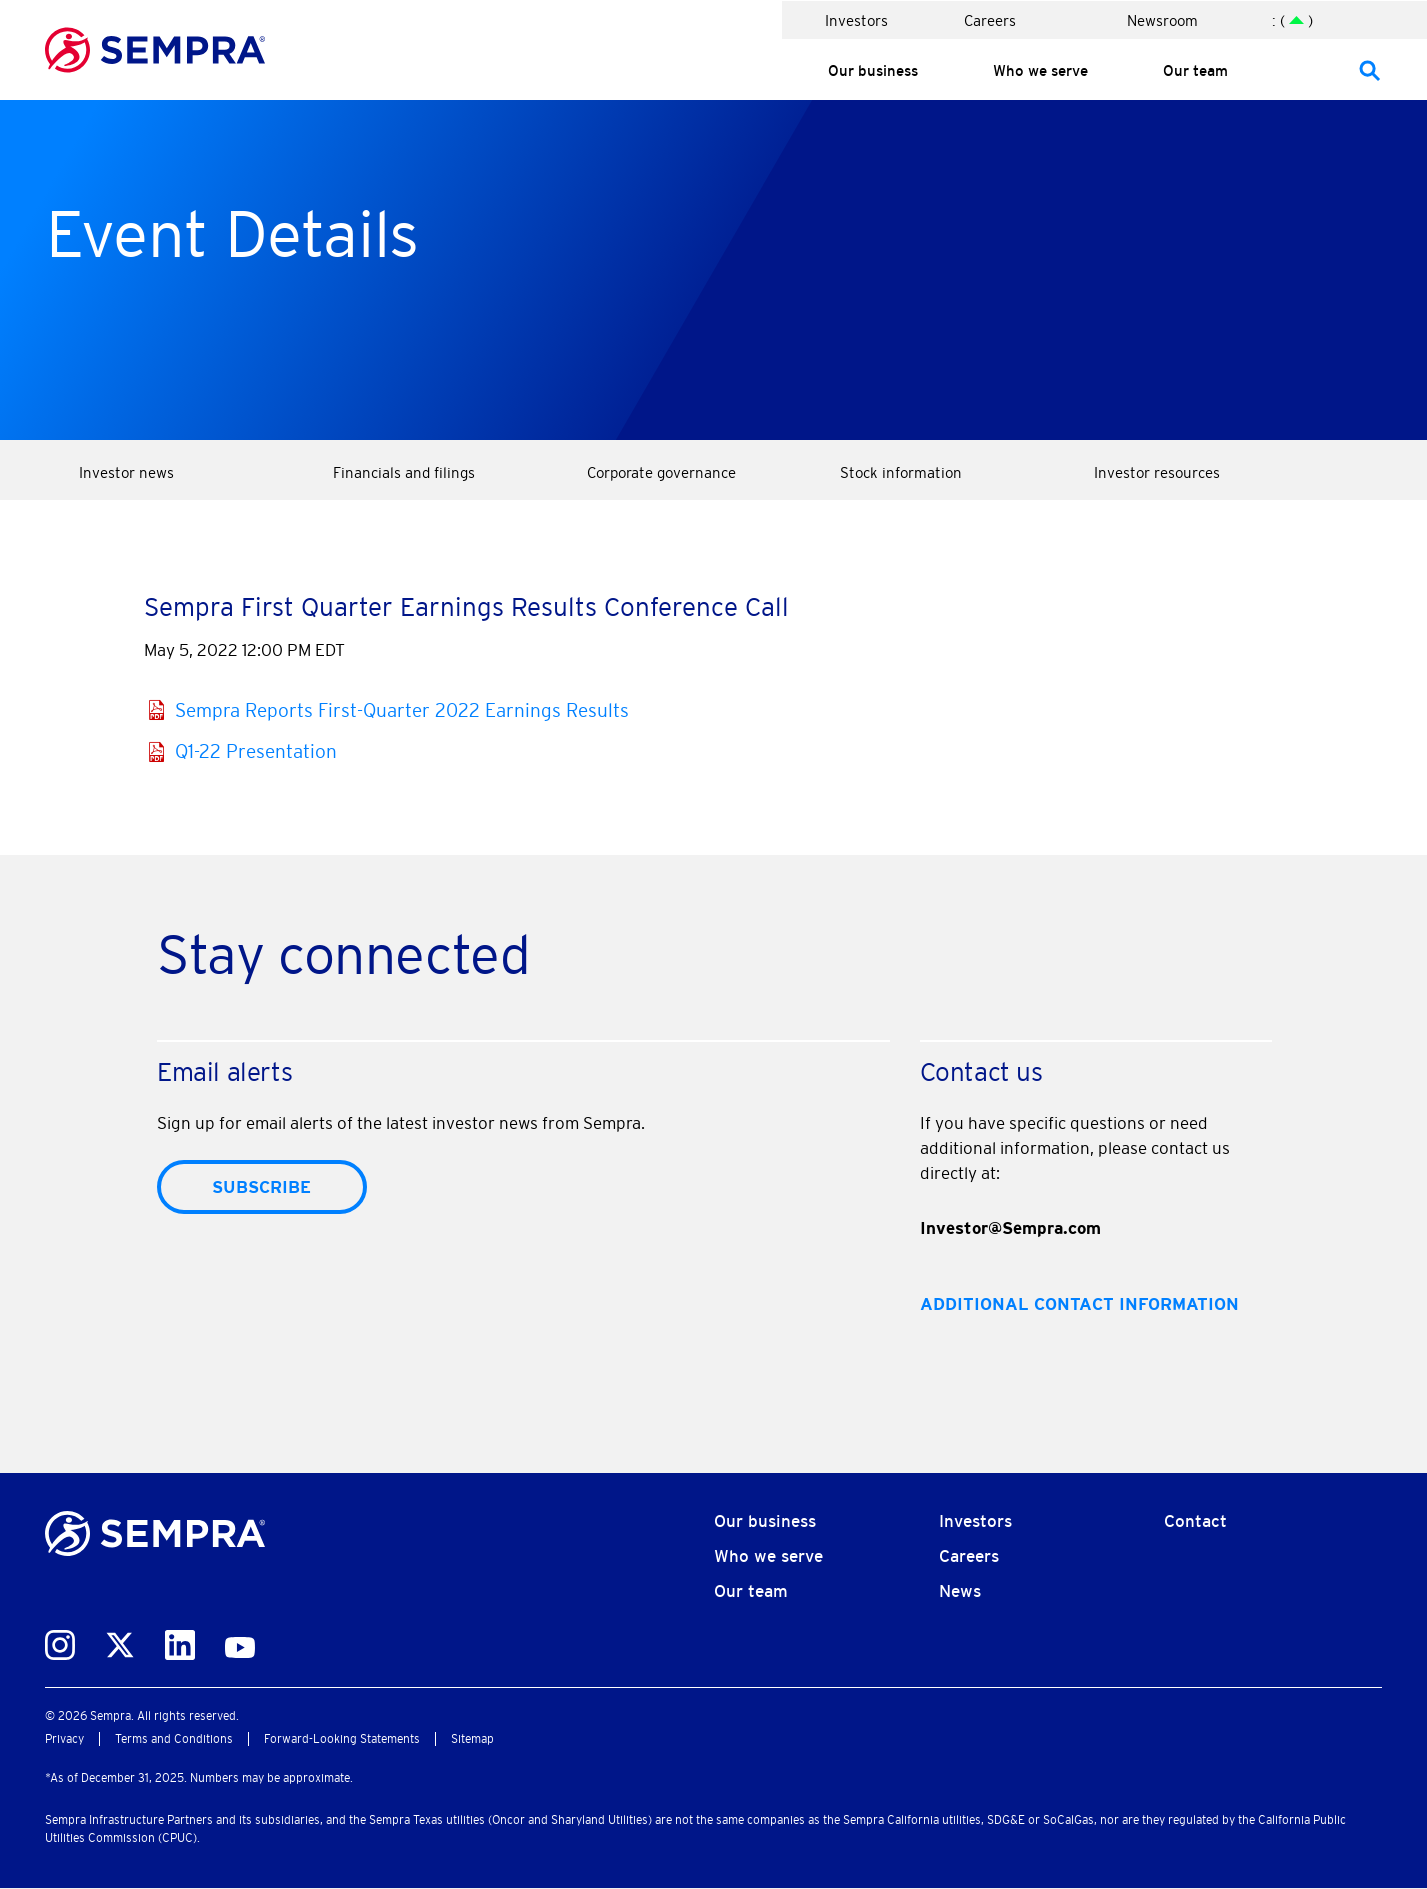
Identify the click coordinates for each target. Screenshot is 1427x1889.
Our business (873, 70)
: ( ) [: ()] (1292, 20)
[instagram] (60, 1641)
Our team (1195, 70)
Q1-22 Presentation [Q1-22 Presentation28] (256, 751)
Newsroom (1162, 20)
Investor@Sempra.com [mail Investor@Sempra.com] (1010, 1228)
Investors (856, 20)
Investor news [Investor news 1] (126, 472)
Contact (1195, 1521)
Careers (990, 20)
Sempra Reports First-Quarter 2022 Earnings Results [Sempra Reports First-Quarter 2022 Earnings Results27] (402, 710)
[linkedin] (180, 1641)
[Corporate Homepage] (155, 1530)
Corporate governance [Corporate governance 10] (661, 472)
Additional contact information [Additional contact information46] (1079, 1304)
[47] (1369, 69)
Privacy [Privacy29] (64, 1739)
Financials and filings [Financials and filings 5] (404, 472)
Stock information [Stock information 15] (901, 472)
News (960, 1591)
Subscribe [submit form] (261, 1187)
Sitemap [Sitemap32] (472, 1739)
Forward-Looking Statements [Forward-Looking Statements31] (342, 1739)
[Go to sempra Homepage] (155, 46)
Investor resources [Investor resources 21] (1157, 472)
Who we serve (1040, 70)
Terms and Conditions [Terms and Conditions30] (174, 1739)
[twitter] (120, 1641)
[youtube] (240, 1643)
